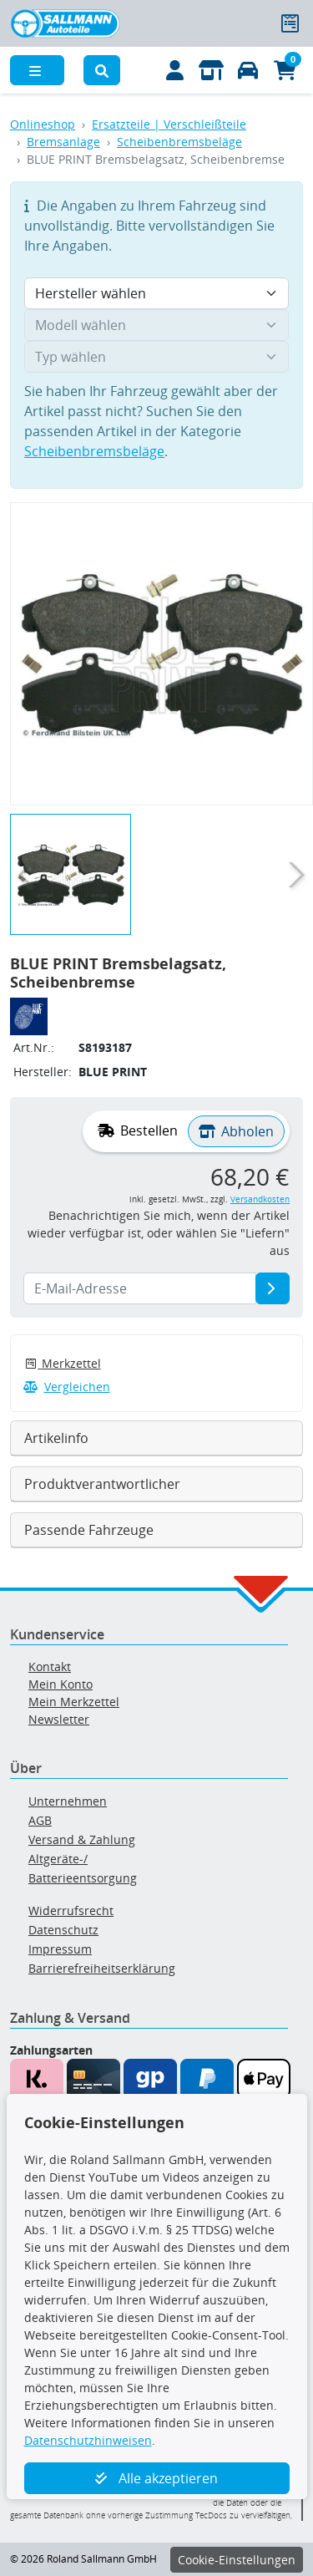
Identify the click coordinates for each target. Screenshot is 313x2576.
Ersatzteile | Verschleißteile (169, 124)
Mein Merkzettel (73, 1702)
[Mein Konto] (175, 70)
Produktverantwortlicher (102, 1484)
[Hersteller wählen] (156, 293)
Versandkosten (260, 1199)
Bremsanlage (63, 142)
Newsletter (58, 1719)
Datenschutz (63, 1930)
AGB (40, 1820)
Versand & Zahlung (81, 1839)
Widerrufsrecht (71, 1910)
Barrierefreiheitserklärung (101, 1968)
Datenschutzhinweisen (88, 2440)
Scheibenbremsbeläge (179, 142)
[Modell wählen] (156, 325)
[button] (101, 70)
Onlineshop (42, 124)
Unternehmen (67, 1801)
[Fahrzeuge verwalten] (248, 70)
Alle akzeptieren (156, 2478)
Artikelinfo (56, 1438)
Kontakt (49, 1666)
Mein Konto (60, 1684)
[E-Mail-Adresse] (272, 1288)
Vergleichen (66, 1387)
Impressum (60, 1949)
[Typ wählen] (156, 357)
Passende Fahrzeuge (89, 1530)
